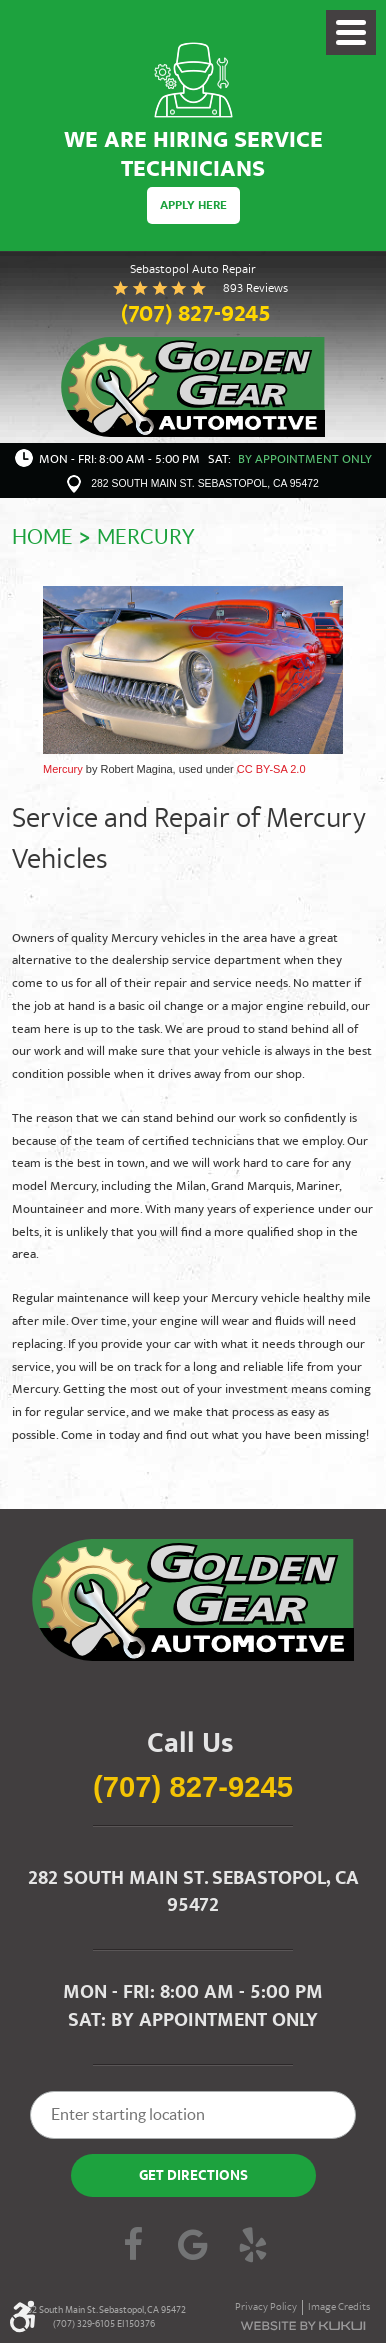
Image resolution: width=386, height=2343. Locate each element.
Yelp (253, 2247)
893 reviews (255, 289)
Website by (302, 2326)
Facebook (133, 2247)
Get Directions (193, 2177)
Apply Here (193, 206)
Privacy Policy (266, 2307)
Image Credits (339, 2307)
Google (193, 2247)
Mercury (146, 537)
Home (42, 537)
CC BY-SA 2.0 (271, 769)
